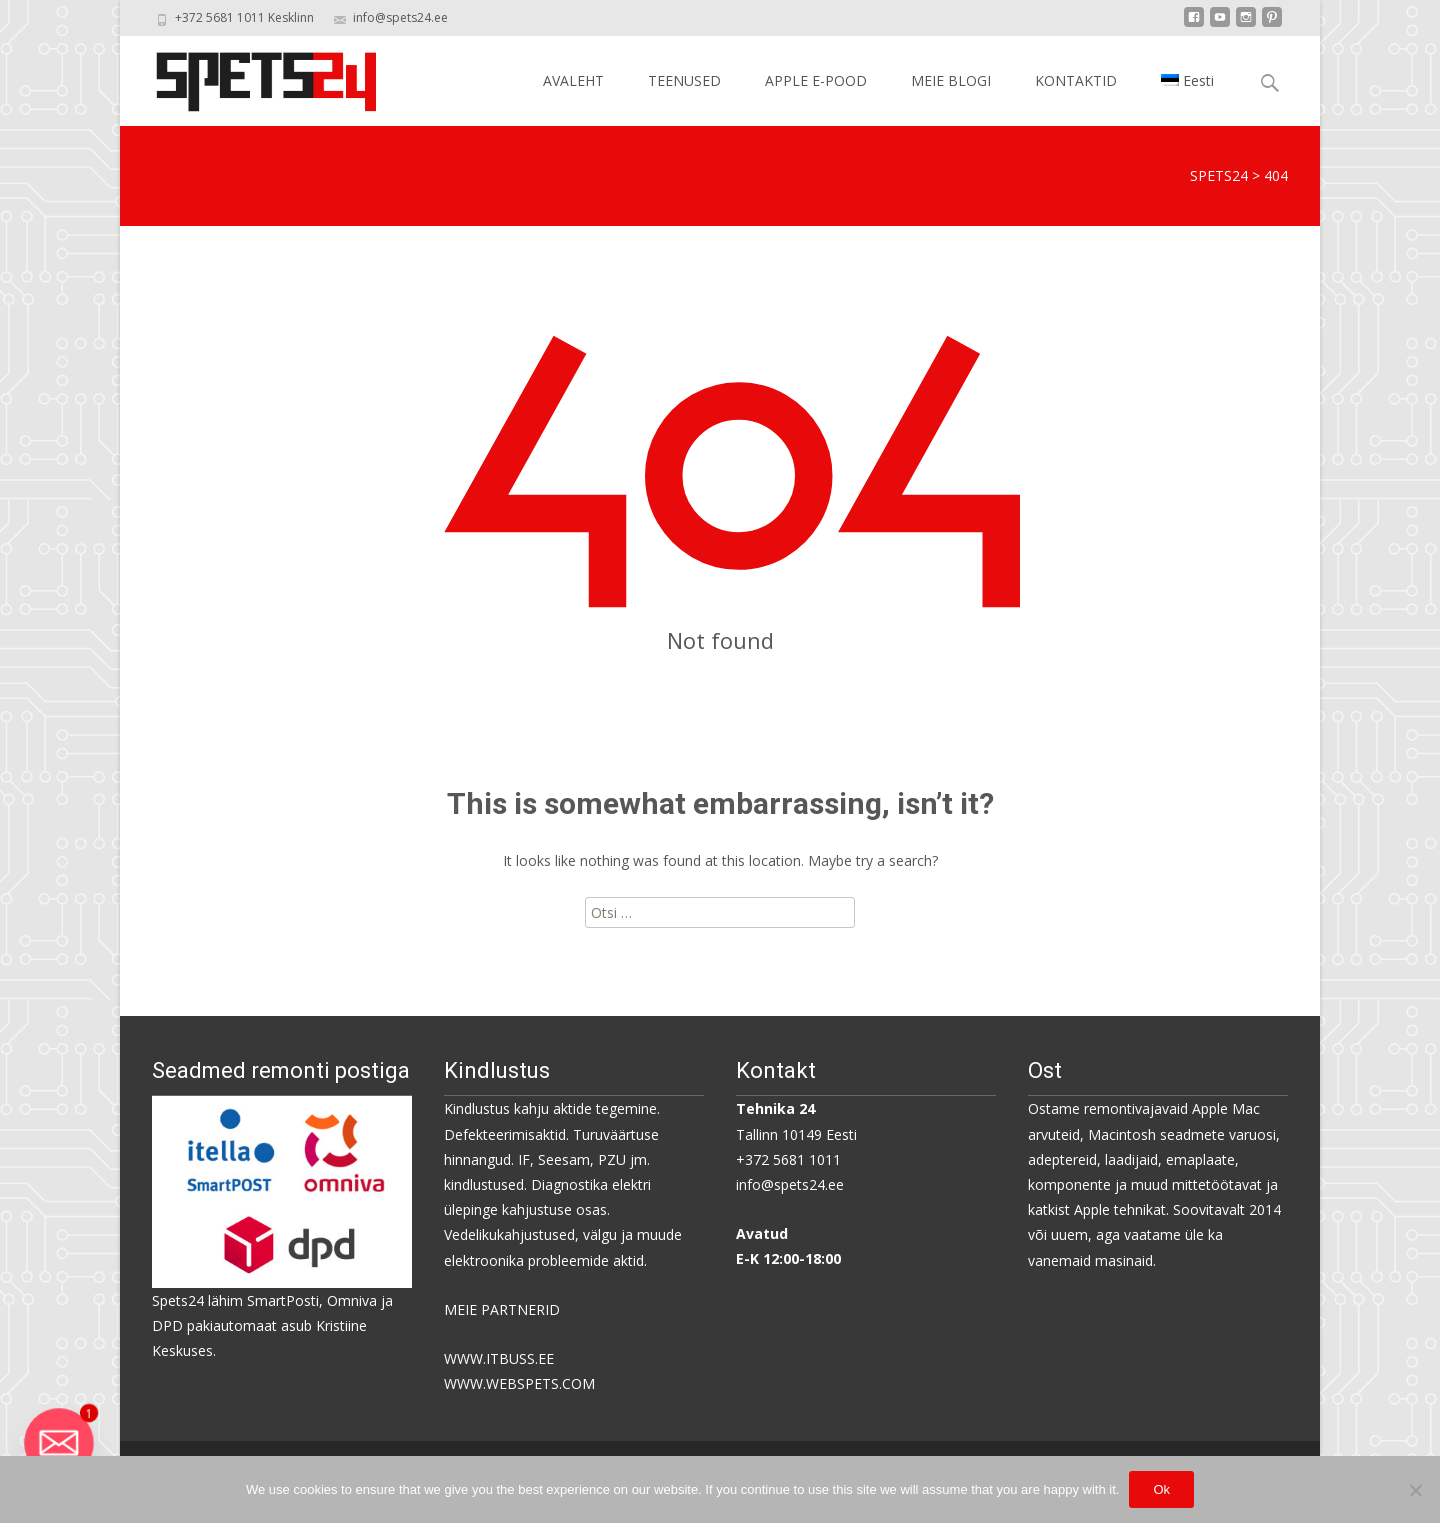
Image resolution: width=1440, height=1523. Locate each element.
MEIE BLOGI (951, 80)
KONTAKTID (1076, 80)
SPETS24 (1219, 175)
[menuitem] (1187, 81)
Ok (1161, 1489)
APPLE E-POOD (816, 80)
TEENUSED (684, 80)
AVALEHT (573, 80)
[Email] (59, 1443)
